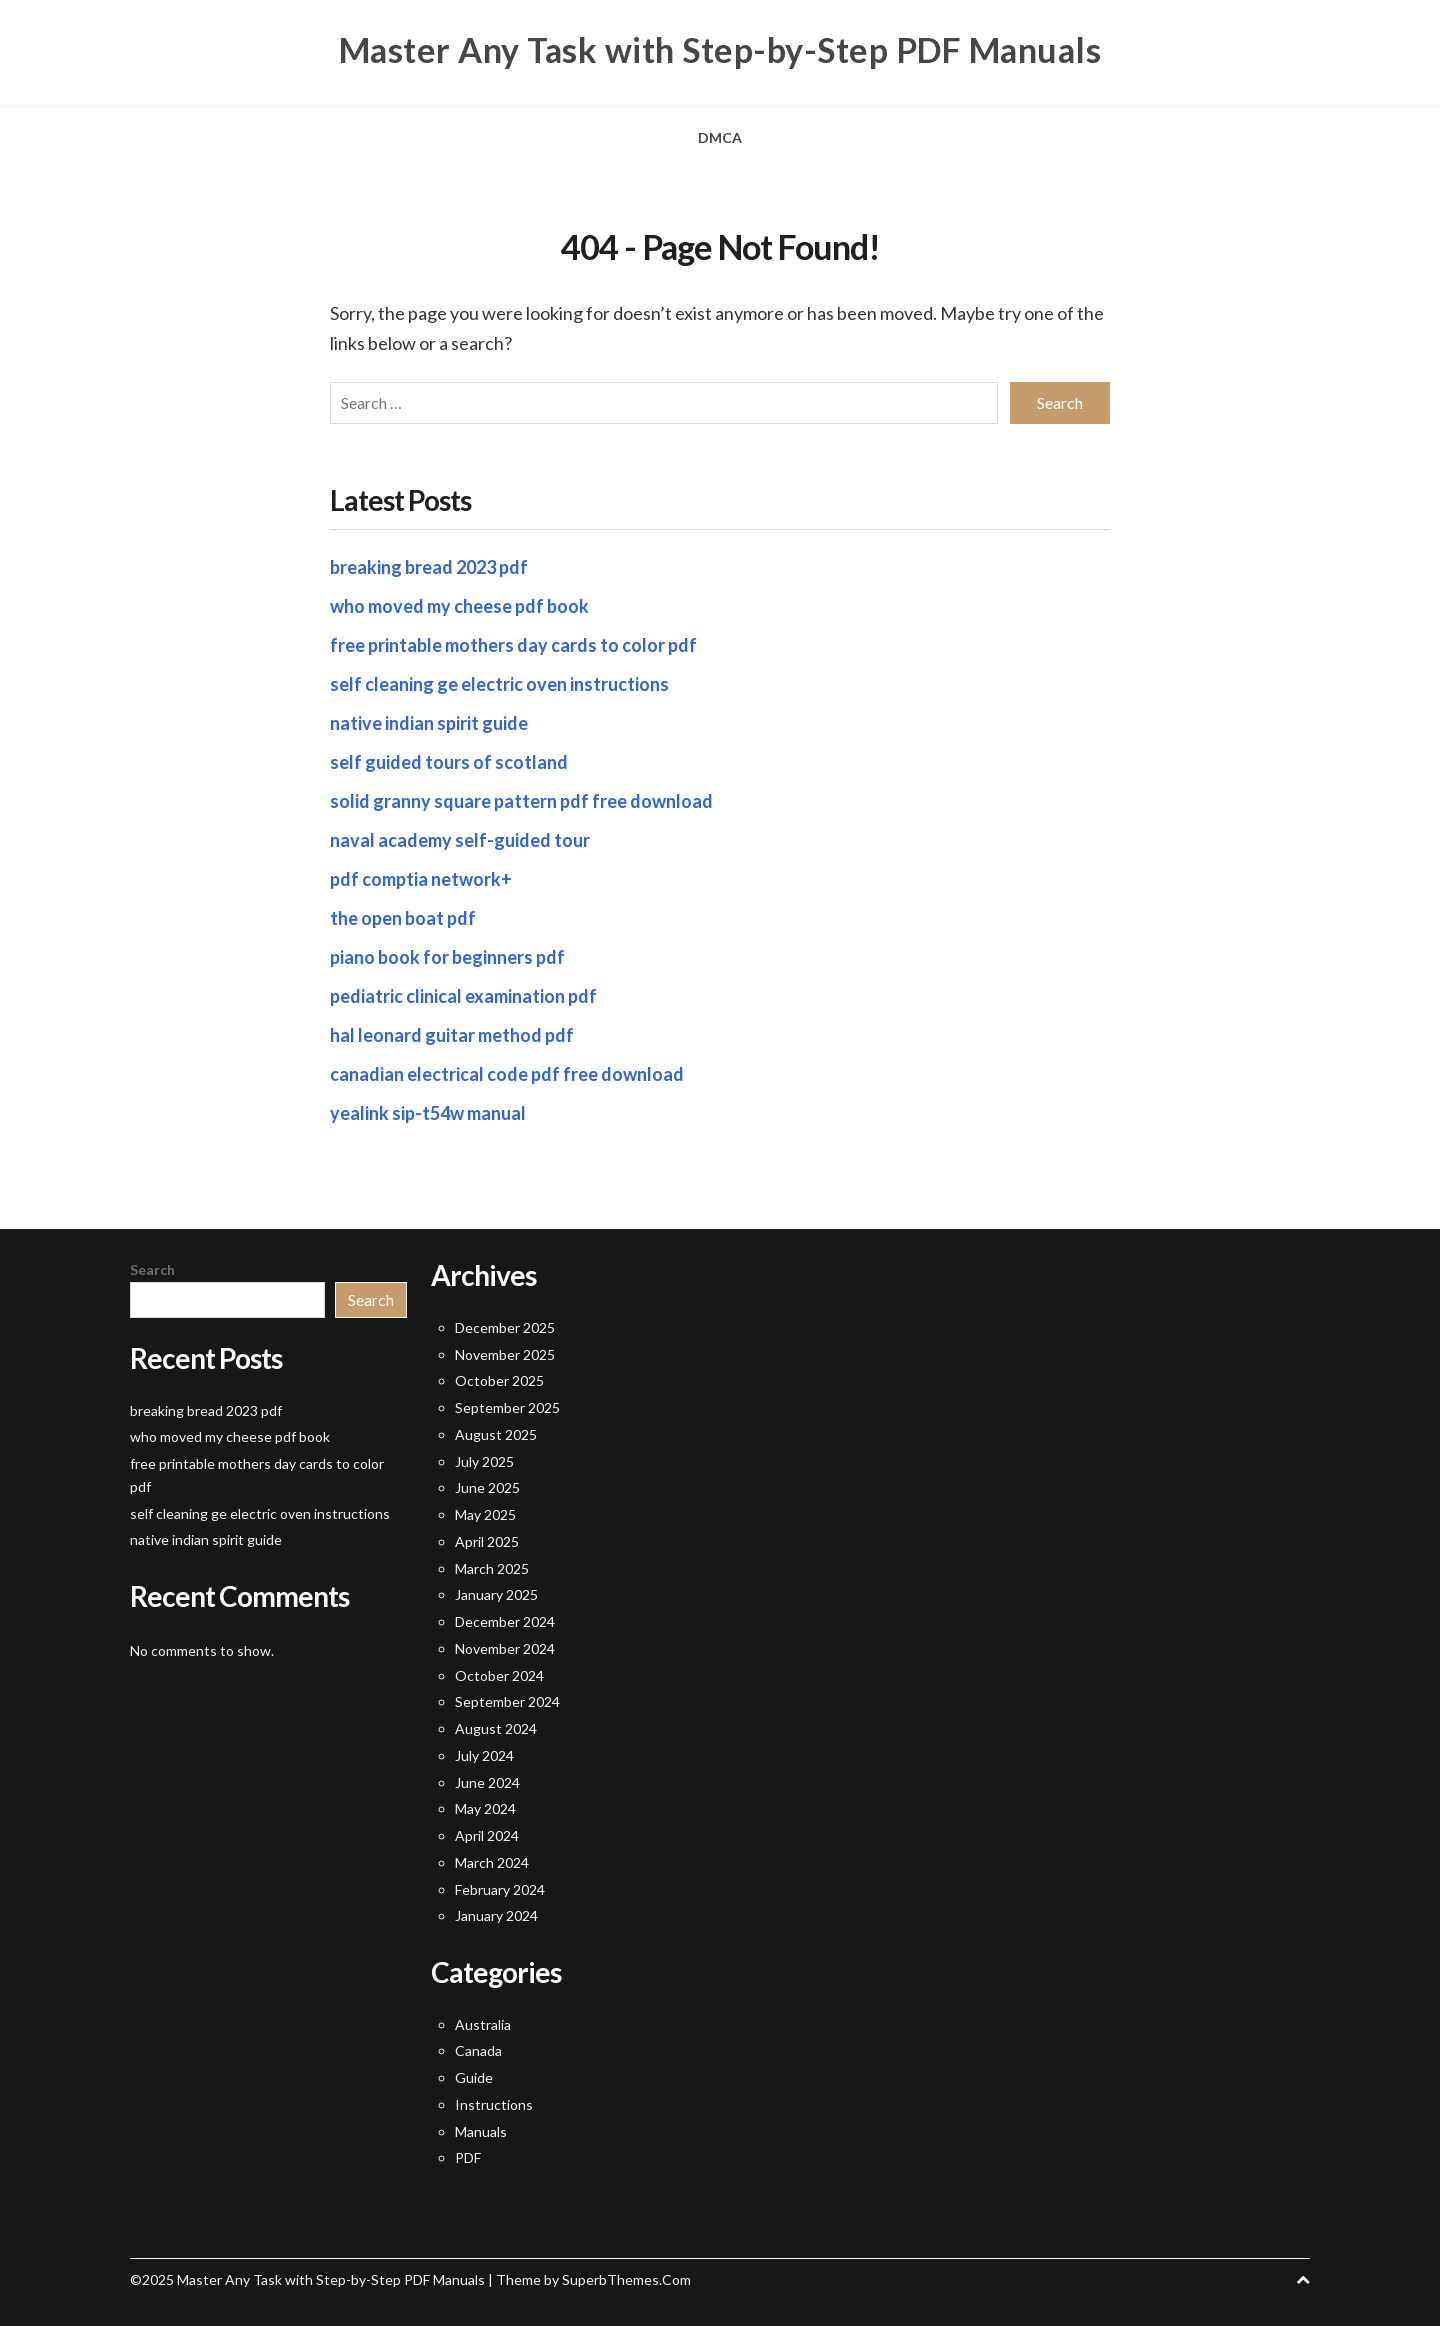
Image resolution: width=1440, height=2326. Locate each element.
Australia (483, 2024)
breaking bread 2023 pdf (429, 567)
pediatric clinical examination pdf (463, 996)
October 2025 (499, 1380)
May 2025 (485, 1514)
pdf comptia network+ (421, 879)
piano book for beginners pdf (447, 957)
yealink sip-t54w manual (428, 1113)
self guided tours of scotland (449, 762)
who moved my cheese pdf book (459, 606)
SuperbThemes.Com (626, 2279)
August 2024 (496, 1728)
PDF (468, 2157)
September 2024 (507, 1701)
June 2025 (487, 1487)
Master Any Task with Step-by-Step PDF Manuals (720, 50)
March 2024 (492, 1862)
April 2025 (487, 1541)
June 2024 (487, 1782)
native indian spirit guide (429, 723)
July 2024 (484, 1755)
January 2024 (496, 1915)
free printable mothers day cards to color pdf (513, 645)
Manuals (481, 2131)
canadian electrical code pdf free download (507, 1074)
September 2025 (507, 1407)
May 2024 (485, 1808)
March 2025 (492, 1568)
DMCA (720, 137)
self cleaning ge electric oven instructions (499, 684)
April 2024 (487, 1835)
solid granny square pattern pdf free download (521, 801)
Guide (474, 2077)
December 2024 (505, 1621)
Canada (478, 2050)
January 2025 (496, 1594)
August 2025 (496, 1434)
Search (152, 1269)
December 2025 (505, 1327)
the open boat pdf (403, 918)
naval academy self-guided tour (460, 840)
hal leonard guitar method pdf (452, 1035)
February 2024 (500, 1889)
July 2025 (484, 1461)
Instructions (494, 2104)
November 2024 (505, 1648)
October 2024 (499, 1675)
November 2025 (505, 1354)
